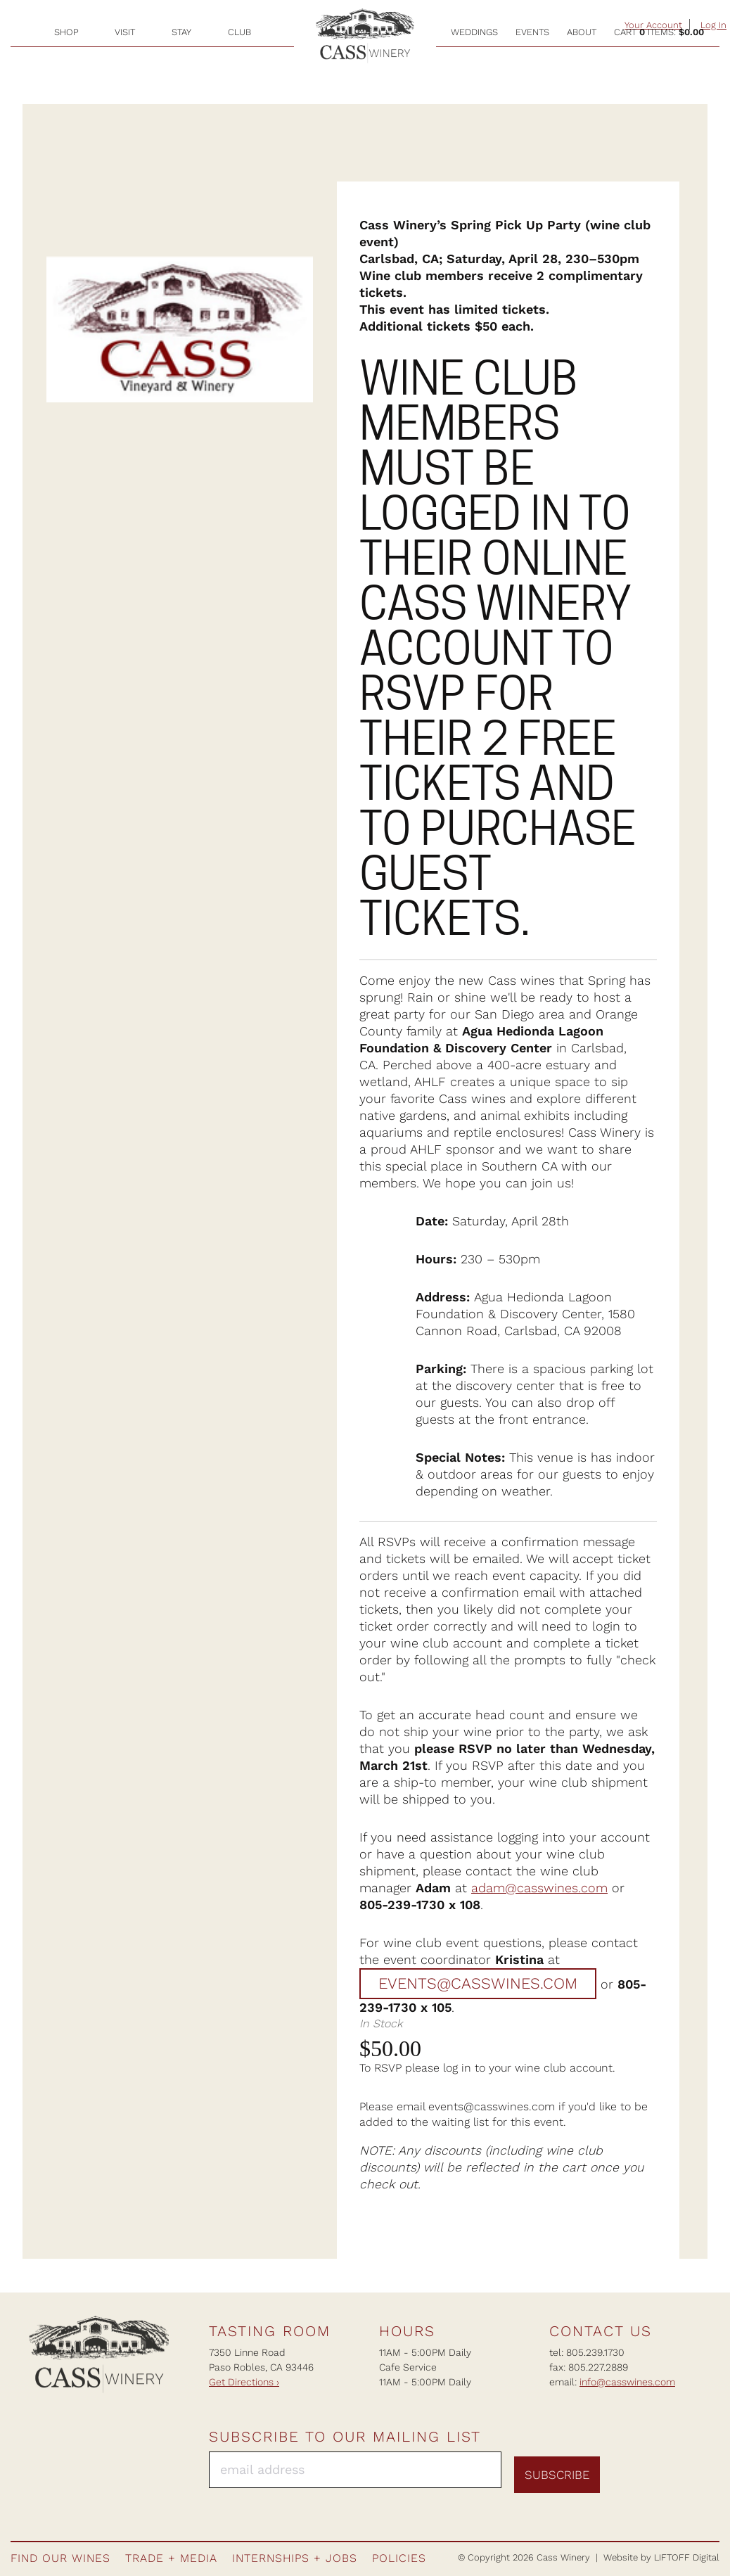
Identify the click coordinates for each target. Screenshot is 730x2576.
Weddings (474, 32)
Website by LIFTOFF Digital (661, 2557)
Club (239, 32)
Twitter (706, 2467)
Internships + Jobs (294, 2558)
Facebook (630, 2467)
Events (532, 32)
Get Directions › (244, 2381)
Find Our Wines (60, 2558)
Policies (399, 2558)
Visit (125, 32)
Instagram (656, 2467)
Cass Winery (365, 36)
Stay (181, 32)
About (581, 32)
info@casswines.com (627, 2381)
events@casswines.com (477, 1984)
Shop (66, 32)
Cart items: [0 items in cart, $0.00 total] (659, 32)
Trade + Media (171, 2558)
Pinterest (681, 2467)
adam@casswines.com (539, 1888)
